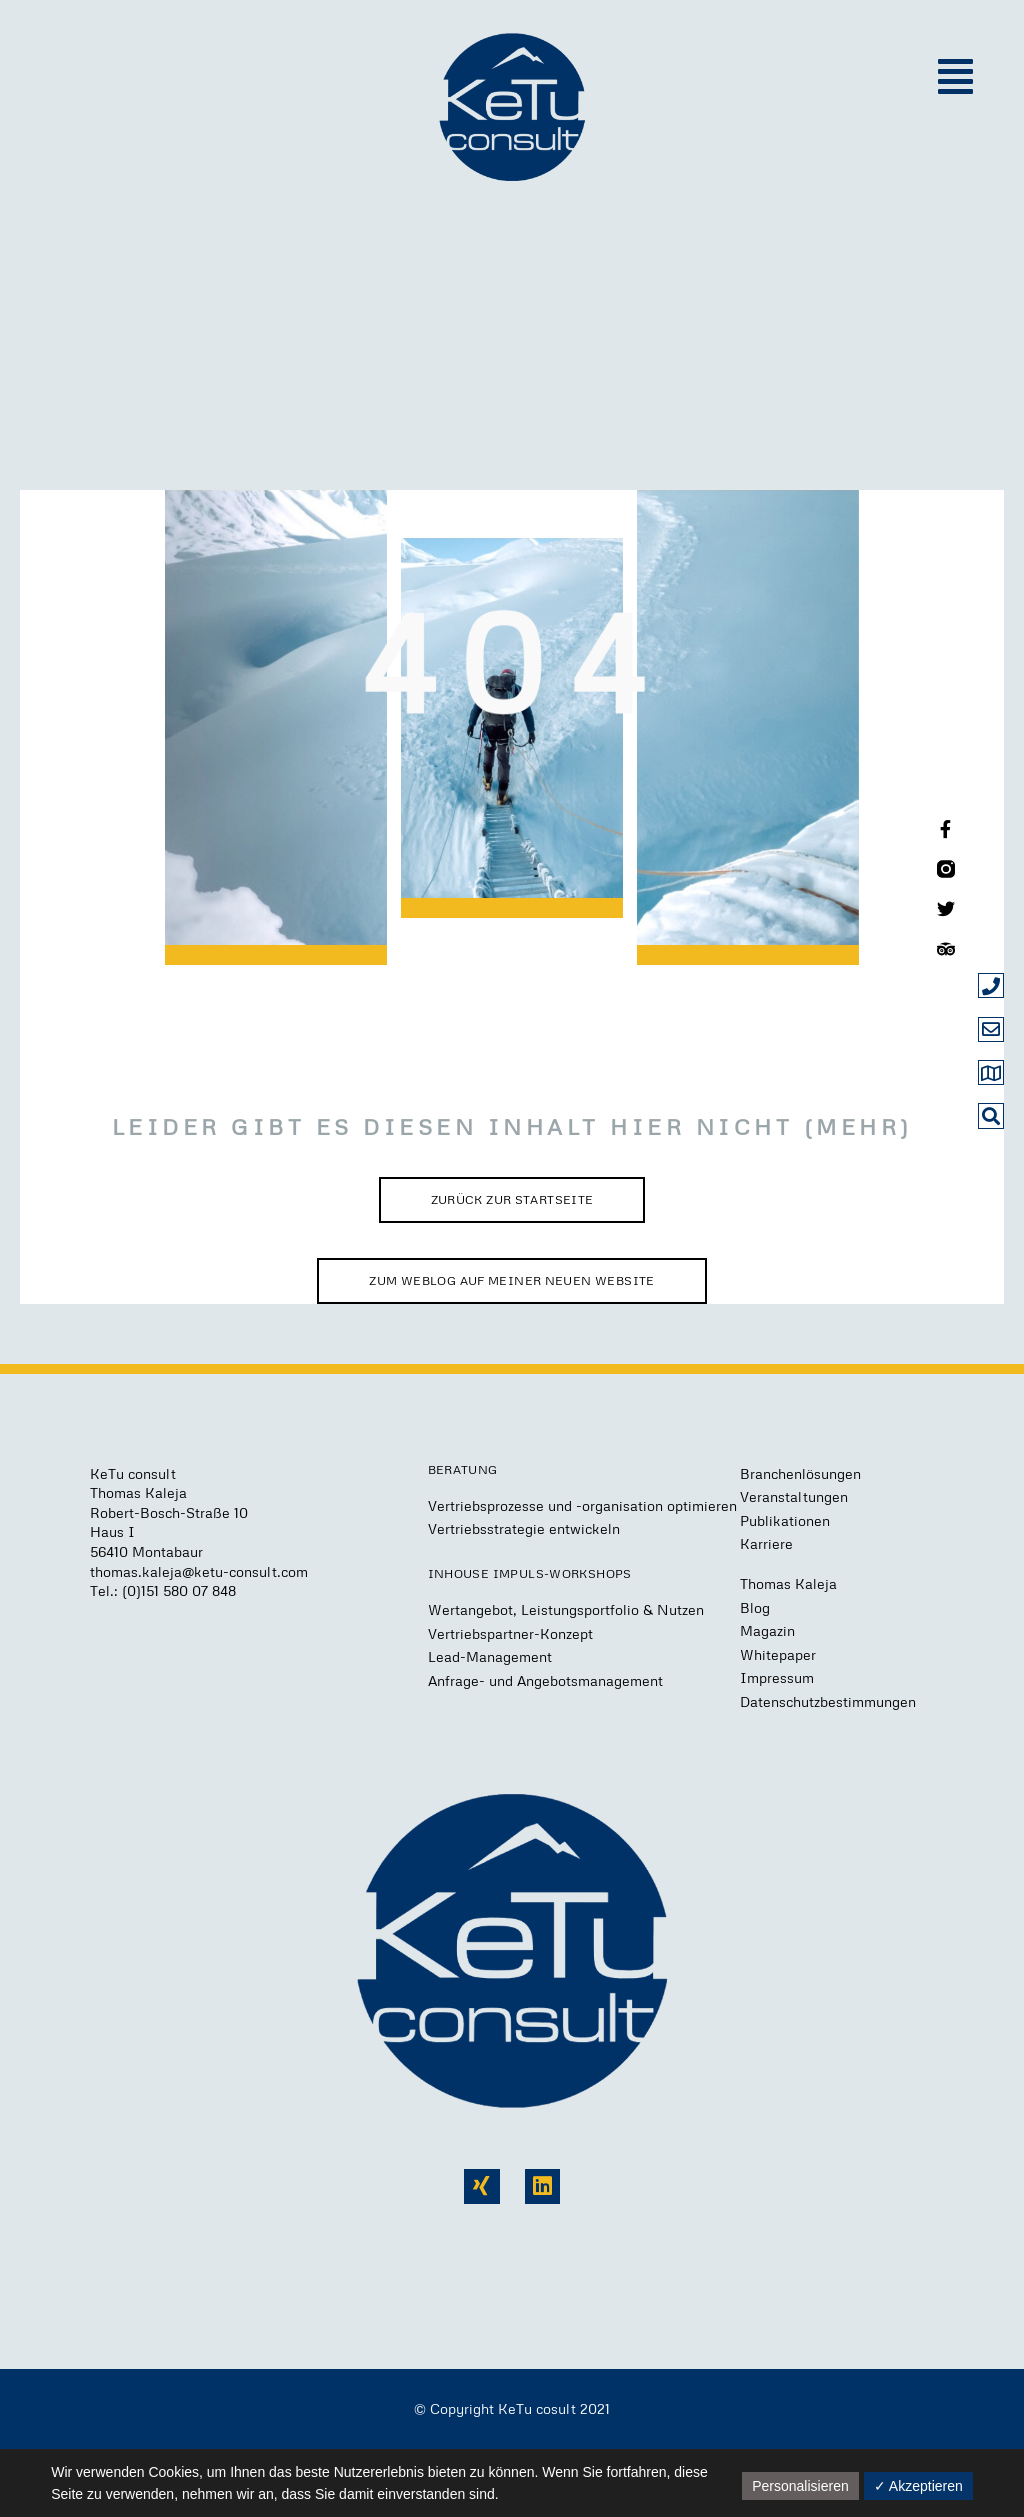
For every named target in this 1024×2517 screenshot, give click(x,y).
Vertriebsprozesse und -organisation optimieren (582, 1505)
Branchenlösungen (800, 1473)
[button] (955, 77)
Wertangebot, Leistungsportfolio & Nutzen (566, 1609)
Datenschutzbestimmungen (828, 1701)
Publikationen (785, 1520)
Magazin (767, 1630)
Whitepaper (778, 1654)
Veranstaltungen (794, 1496)
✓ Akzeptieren (918, 2486)
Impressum (777, 1677)
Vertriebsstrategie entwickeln (524, 1528)
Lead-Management (490, 1656)
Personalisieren (800, 2486)
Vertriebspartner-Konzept (510, 1633)
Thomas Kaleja (788, 1583)
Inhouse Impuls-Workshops (530, 1573)
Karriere (766, 1543)
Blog (755, 1607)
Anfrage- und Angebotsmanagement (545, 1680)
